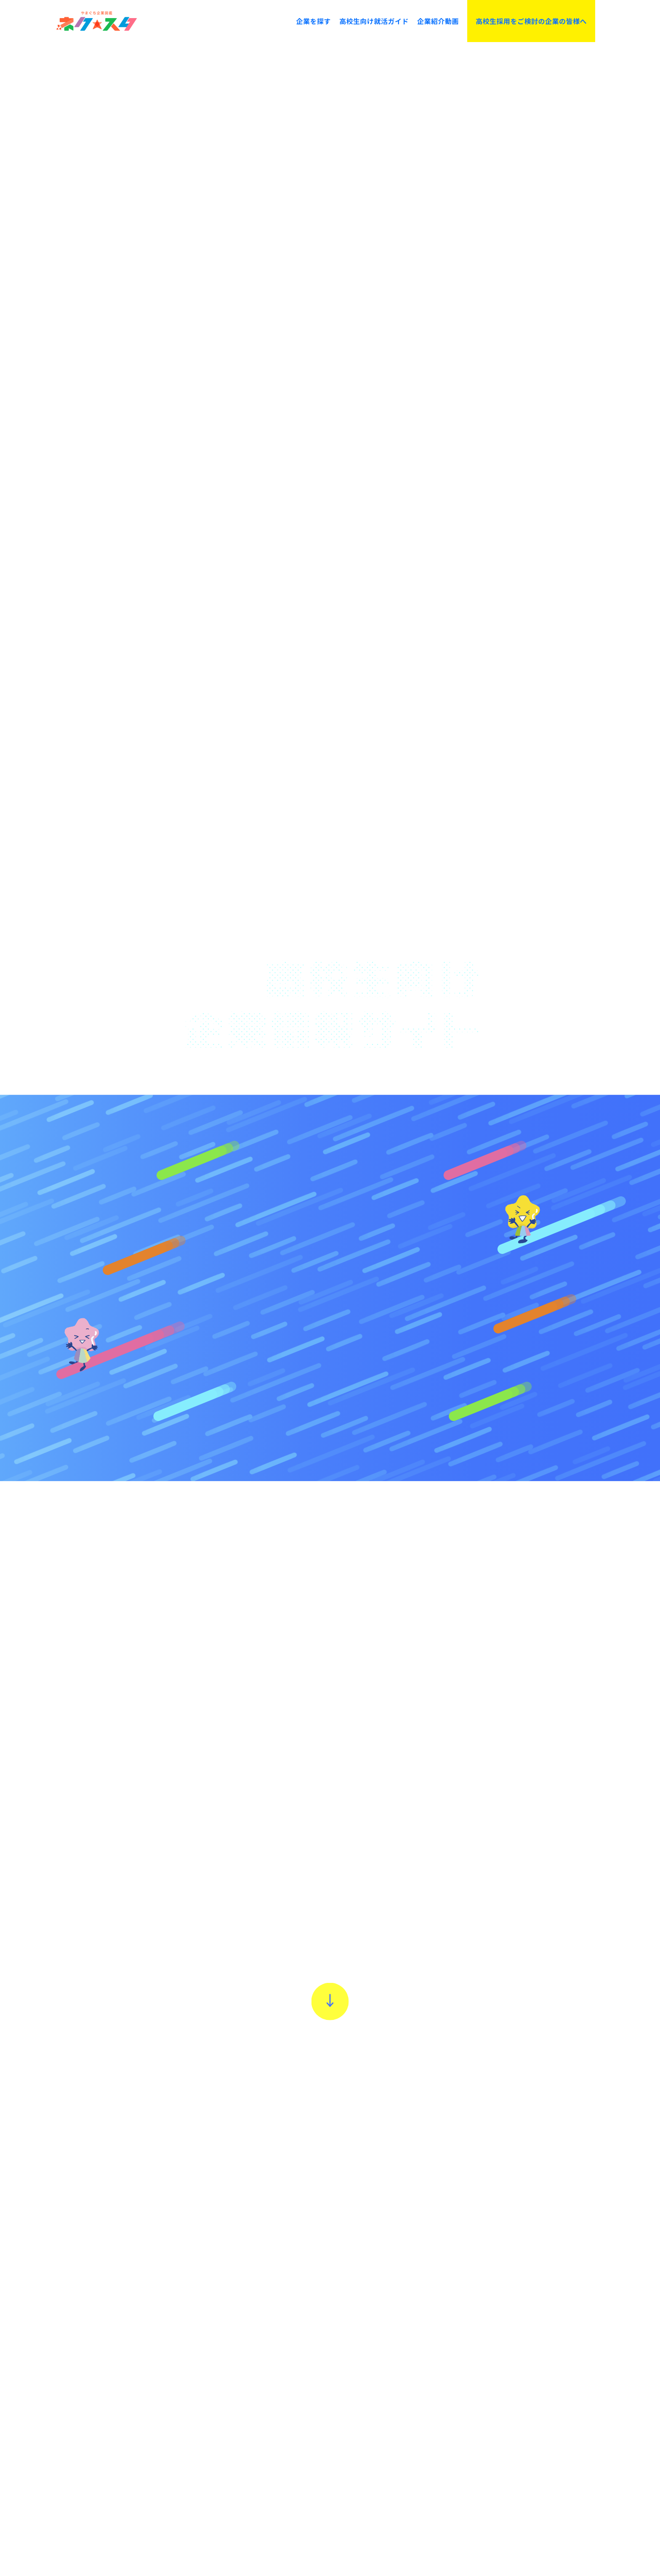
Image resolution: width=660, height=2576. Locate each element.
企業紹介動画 (438, 21)
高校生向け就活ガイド (374, 21)
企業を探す (313, 21)
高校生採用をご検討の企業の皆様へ (531, 21)
